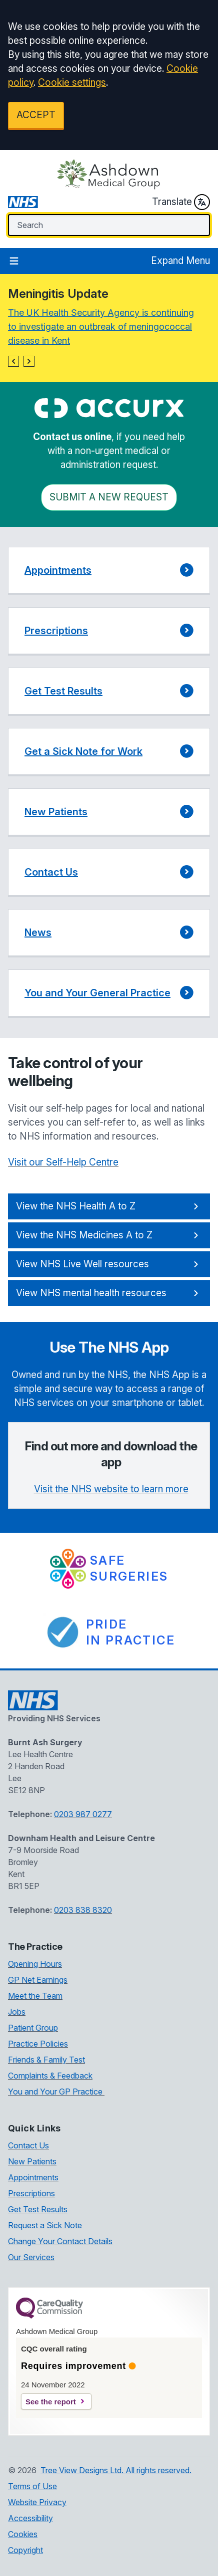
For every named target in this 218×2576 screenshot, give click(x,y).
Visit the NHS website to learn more (111, 1489)
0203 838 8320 (83, 1910)
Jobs (17, 2012)
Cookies (23, 2534)
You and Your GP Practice (56, 2092)
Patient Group (33, 2028)
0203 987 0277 (83, 1814)
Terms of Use (32, 2486)
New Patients (32, 2161)
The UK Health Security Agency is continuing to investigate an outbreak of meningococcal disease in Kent (101, 326)
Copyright (25, 2550)
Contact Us (28, 2145)
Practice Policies (38, 2044)
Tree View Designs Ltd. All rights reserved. (116, 2470)
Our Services (31, 2257)
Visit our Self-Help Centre (63, 1162)
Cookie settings (72, 82)
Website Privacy (37, 2502)
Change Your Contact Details (60, 2241)
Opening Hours (35, 1964)
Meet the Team (35, 1996)
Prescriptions (31, 2193)
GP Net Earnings (38, 1980)
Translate (181, 202)
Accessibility (30, 2518)
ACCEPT (36, 115)
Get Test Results (38, 2209)
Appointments (33, 2177)
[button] (13, 361)
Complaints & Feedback (50, 2076)
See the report (51, 2401)
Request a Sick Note (45, 2225)
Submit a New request (109, 497)
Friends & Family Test (46, 2060)
